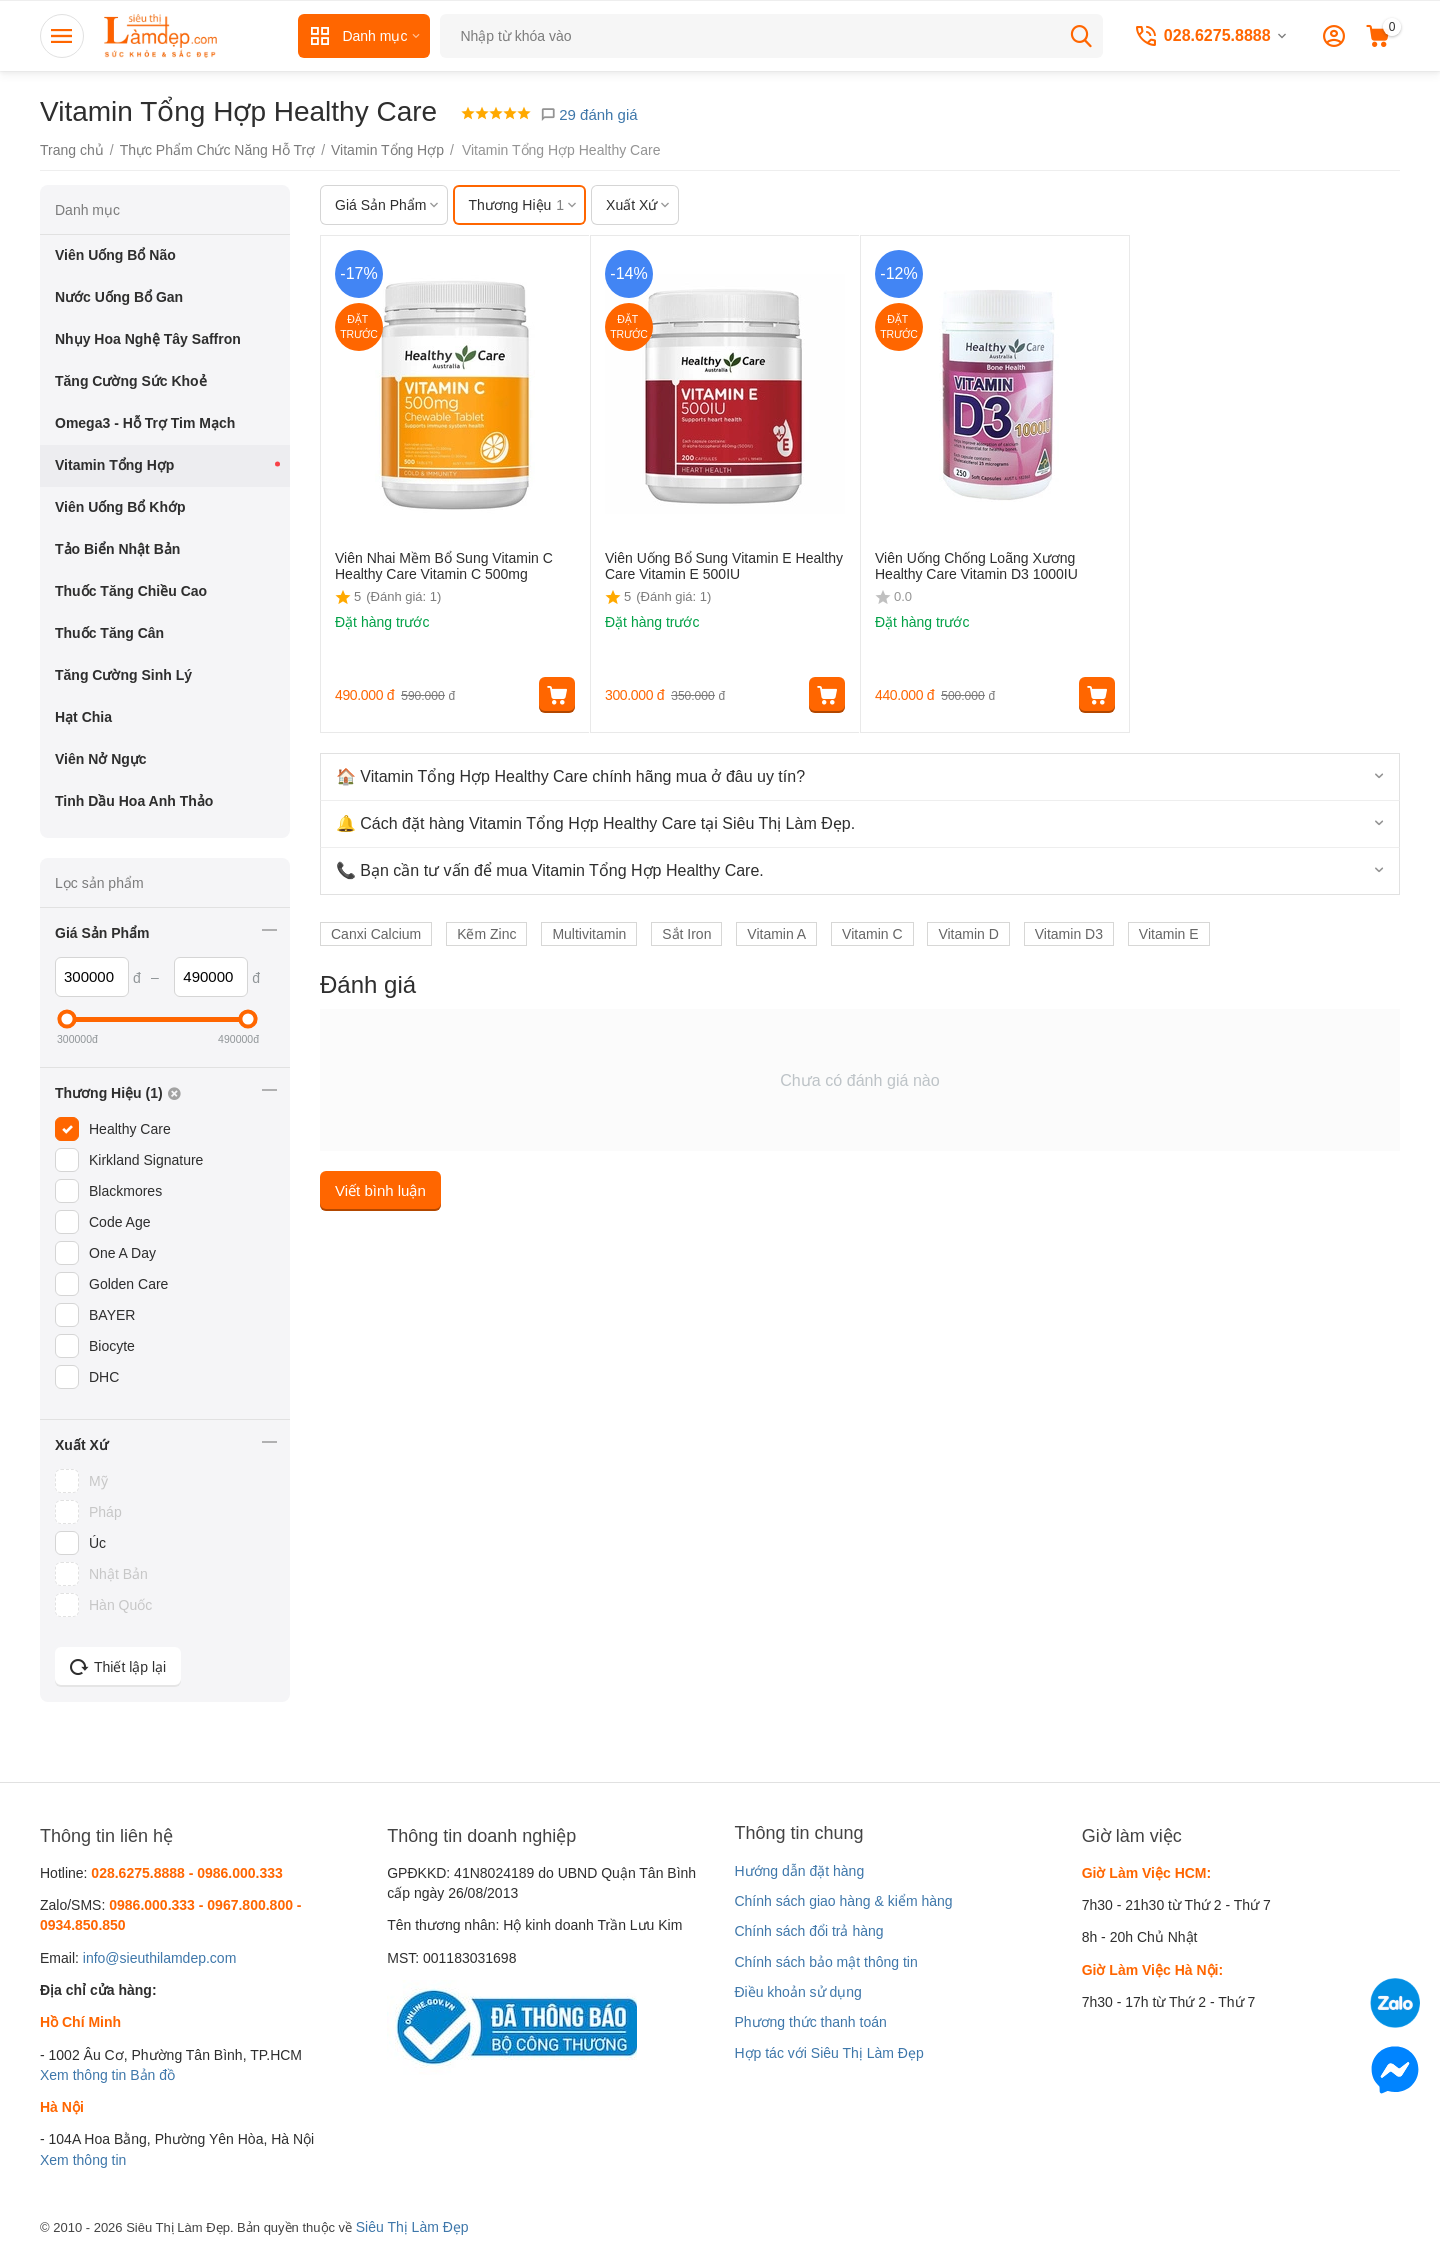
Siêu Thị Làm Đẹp (412, 2227)
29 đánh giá (589, 114)
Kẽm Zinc (486, 934)
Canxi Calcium (376, 934)
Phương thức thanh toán (810, 2022)
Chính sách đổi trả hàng (808, 1931)
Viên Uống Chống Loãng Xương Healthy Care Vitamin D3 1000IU (976, 566)
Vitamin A (776, 934)
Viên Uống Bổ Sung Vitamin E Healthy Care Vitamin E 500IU (724, 566)
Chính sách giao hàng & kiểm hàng (843, 1901)
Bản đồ (152, 2075)
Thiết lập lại (118, 1667)
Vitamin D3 (1069, 934)
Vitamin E (1169, 934)
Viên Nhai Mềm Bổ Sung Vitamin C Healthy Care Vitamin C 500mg (444, 566)
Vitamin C (872, 934)
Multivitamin (589, 934)
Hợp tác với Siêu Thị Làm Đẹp (828, 2053)
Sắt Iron (686, 934)
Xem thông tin (83, 2075)
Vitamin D (968, 934)
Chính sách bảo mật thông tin (825, 1962)
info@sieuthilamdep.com (160, 1958)
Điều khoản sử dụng (797, 1992)
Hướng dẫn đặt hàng (799, 1871)
